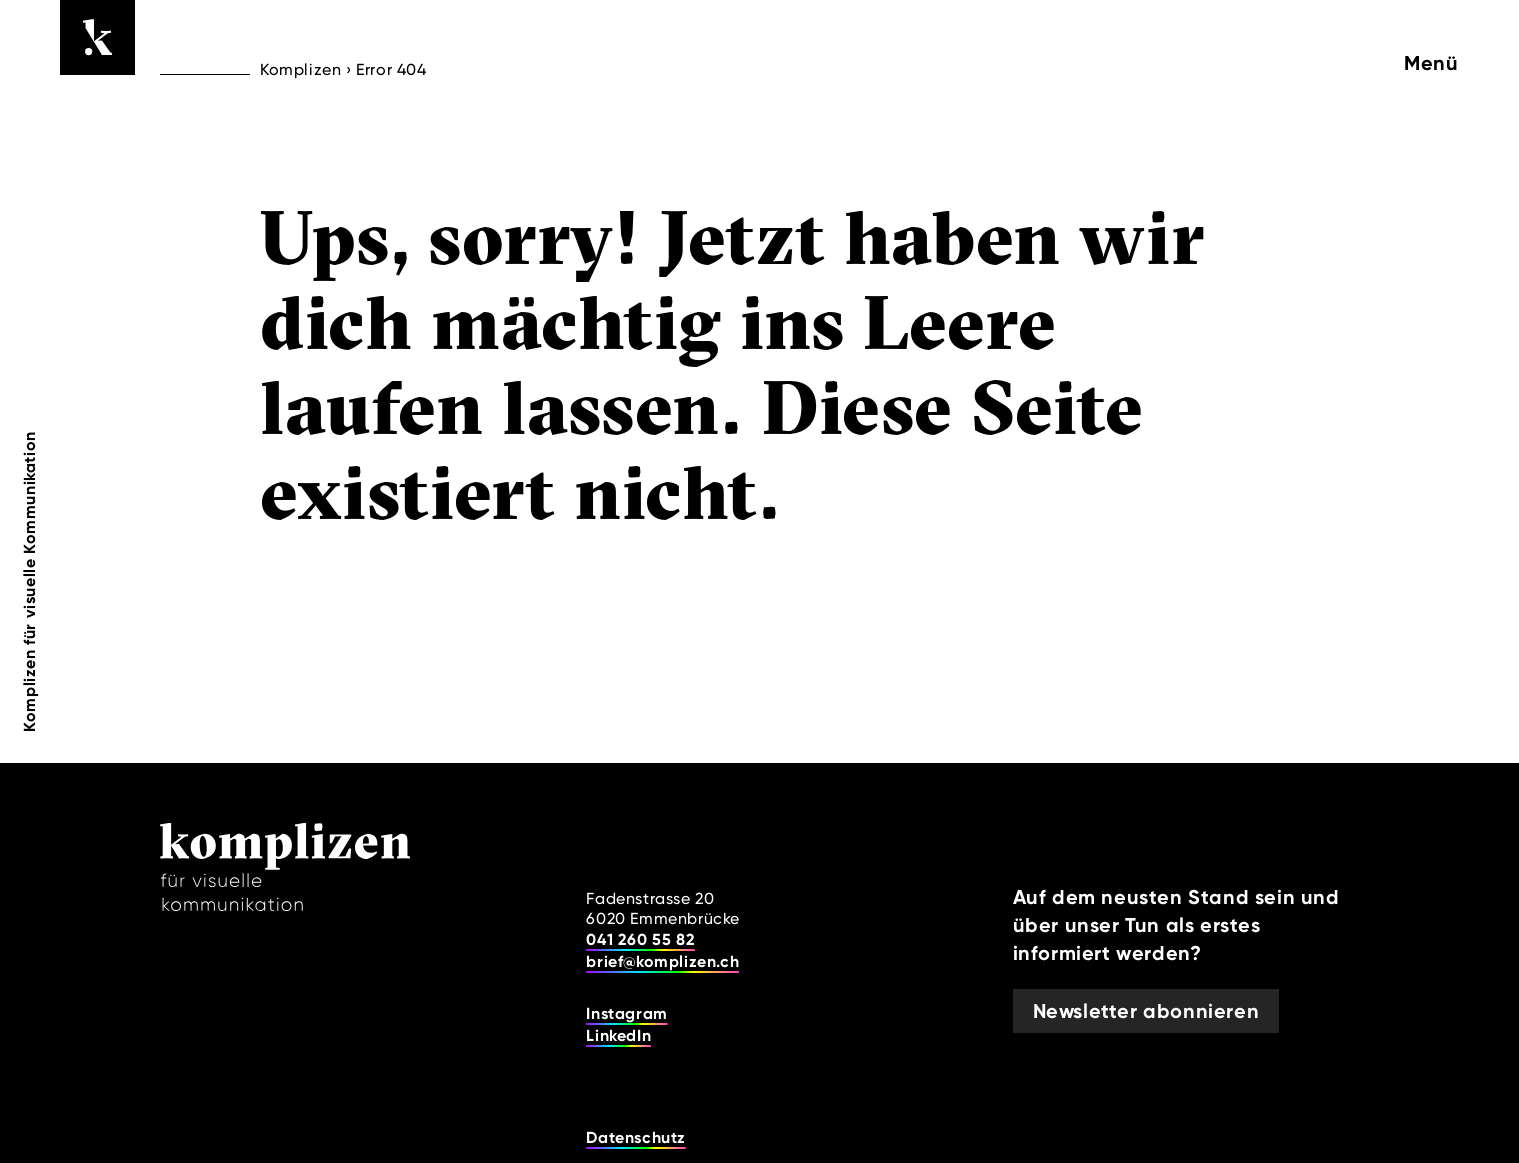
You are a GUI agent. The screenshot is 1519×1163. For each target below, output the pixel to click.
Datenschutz (636, 1137)
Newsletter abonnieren (1146, 1011)
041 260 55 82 (640, 939)
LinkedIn (618, 1035)
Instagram (626, 1013)
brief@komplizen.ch (662, 961)
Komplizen (300, 69)
